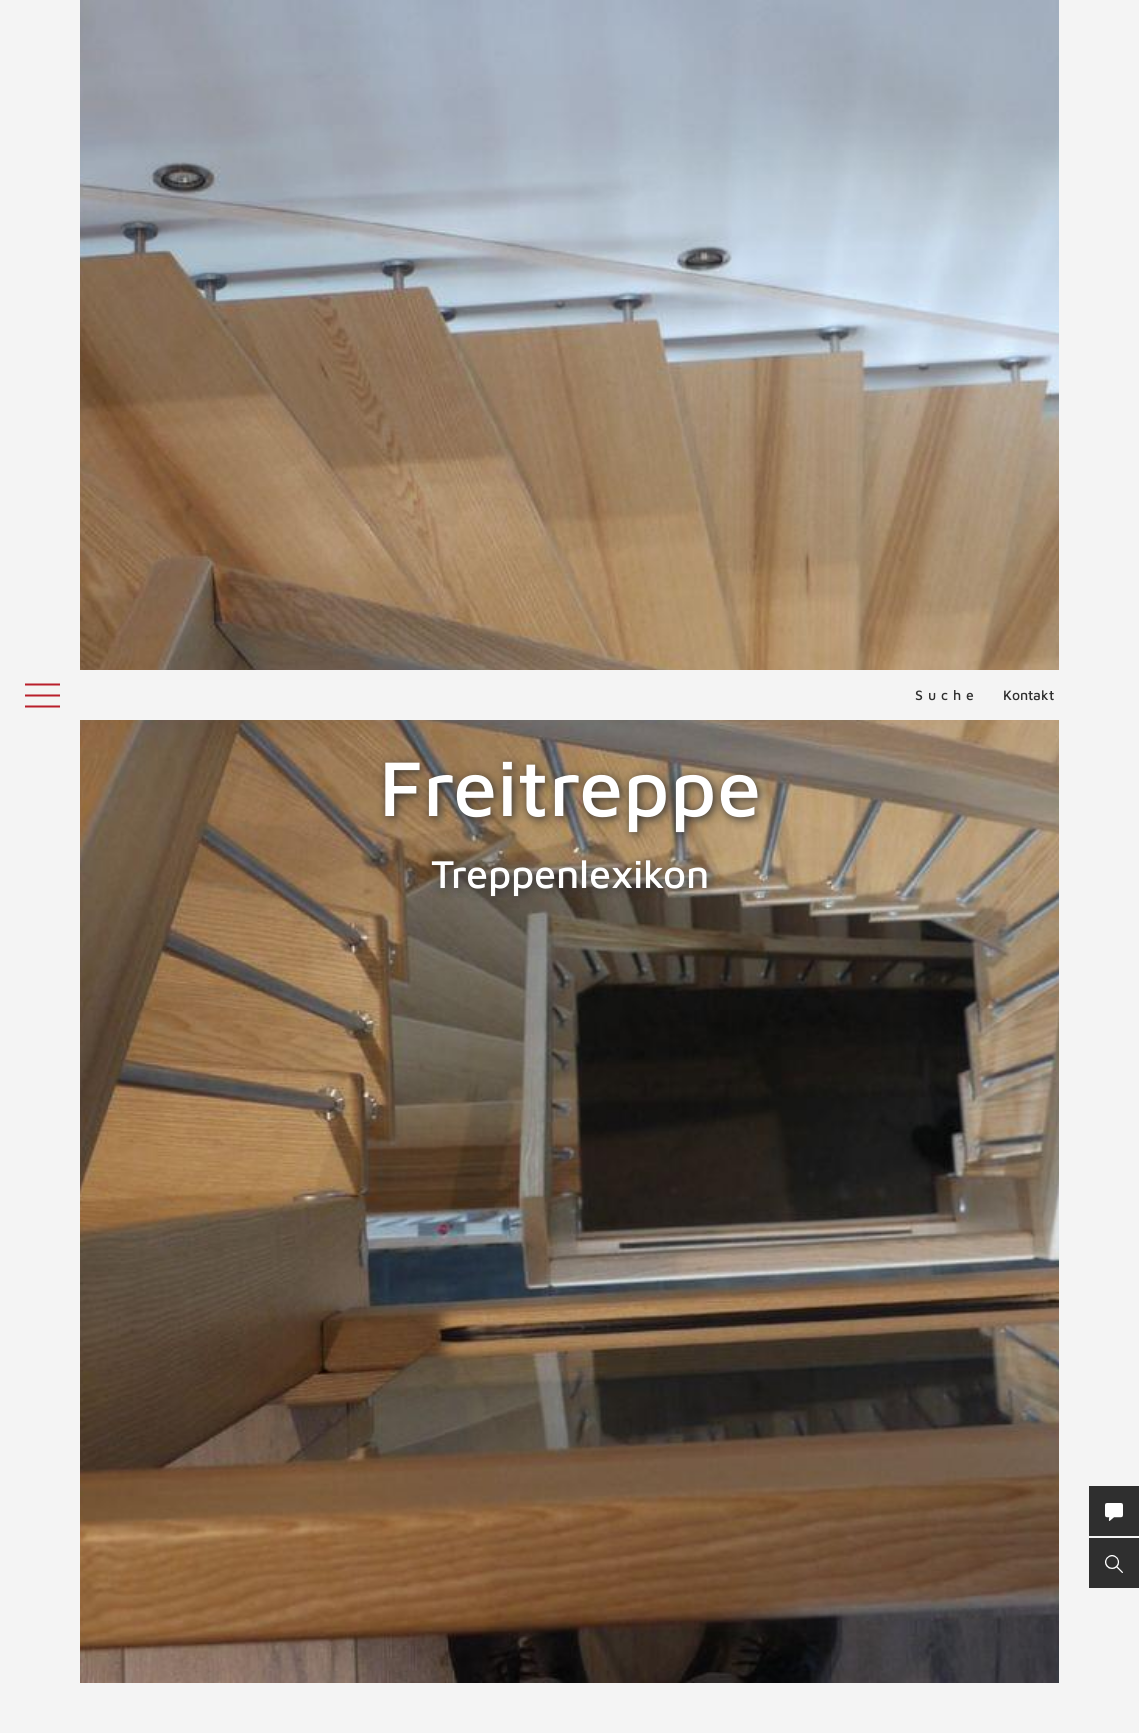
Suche (947, 24)
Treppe (780, 1270)
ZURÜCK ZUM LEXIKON (395, 1414)
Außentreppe (787, 1351)
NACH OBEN (570, 1548)
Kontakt (1028, 24)
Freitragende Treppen (99, 1123)
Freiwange (1086, 1123)
